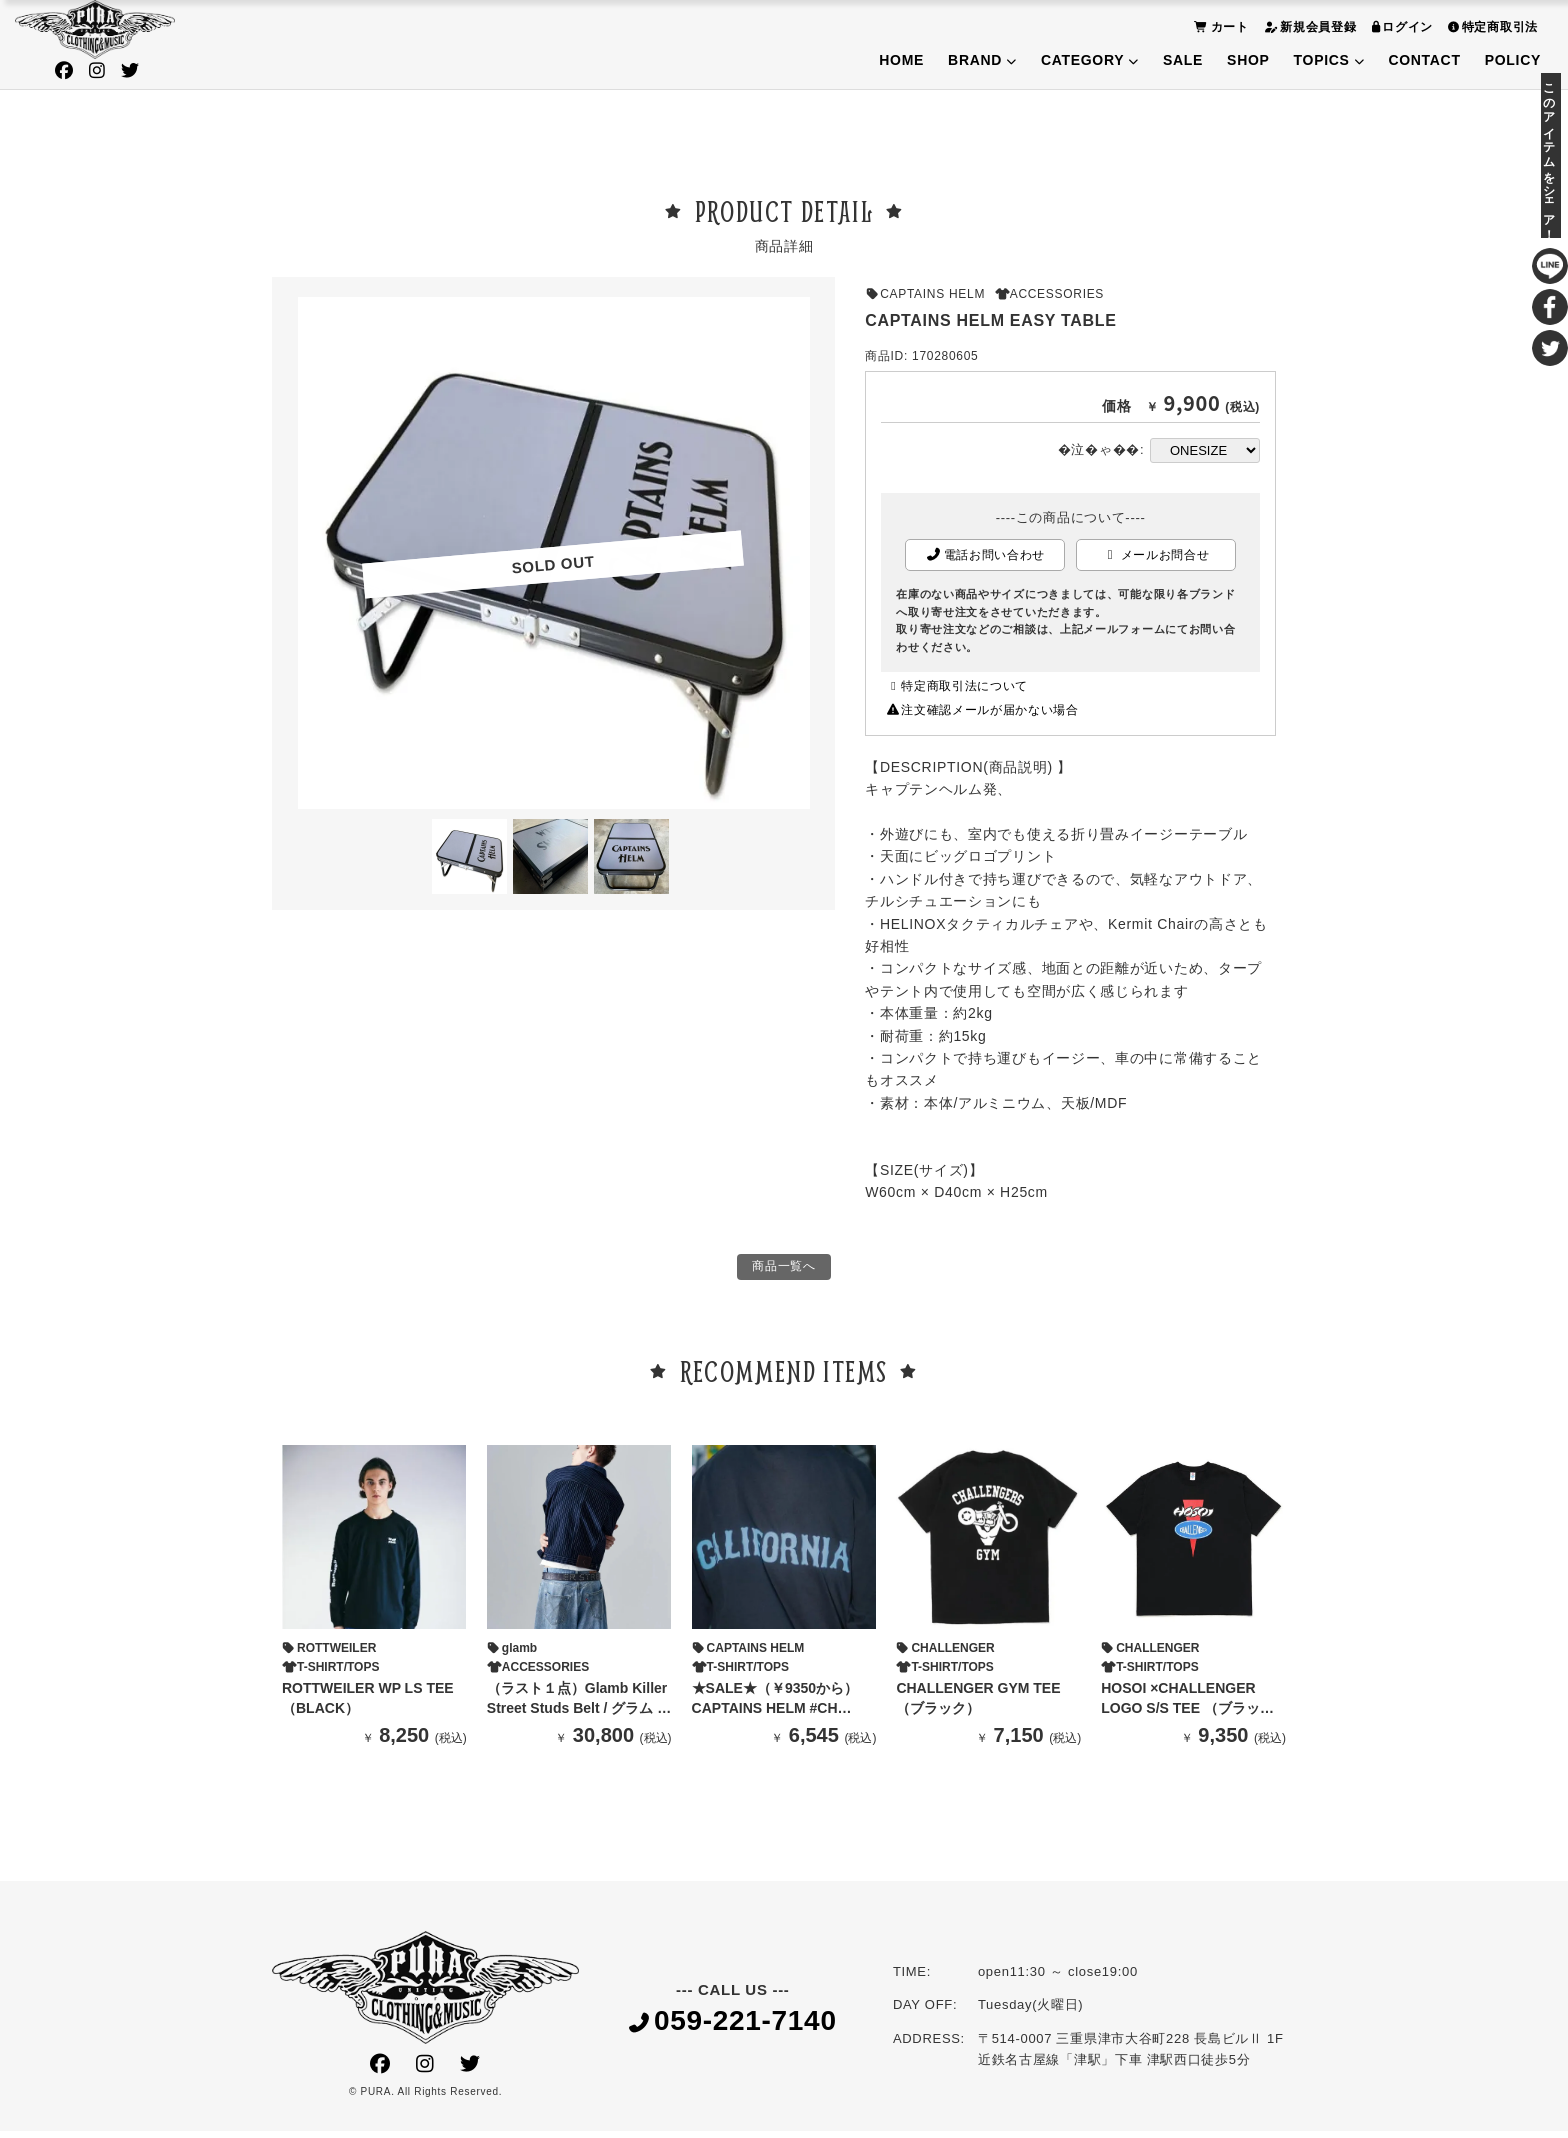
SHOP (1248, 60)
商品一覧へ (784, 1270)
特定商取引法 (1490, 26)
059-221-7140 (733, 2028)
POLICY (1513, 60)
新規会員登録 (1308, 26)
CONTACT (1424, 60)
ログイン (1400, 26)
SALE (1183, 60)
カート (1219, 26)
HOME (901, 60)
